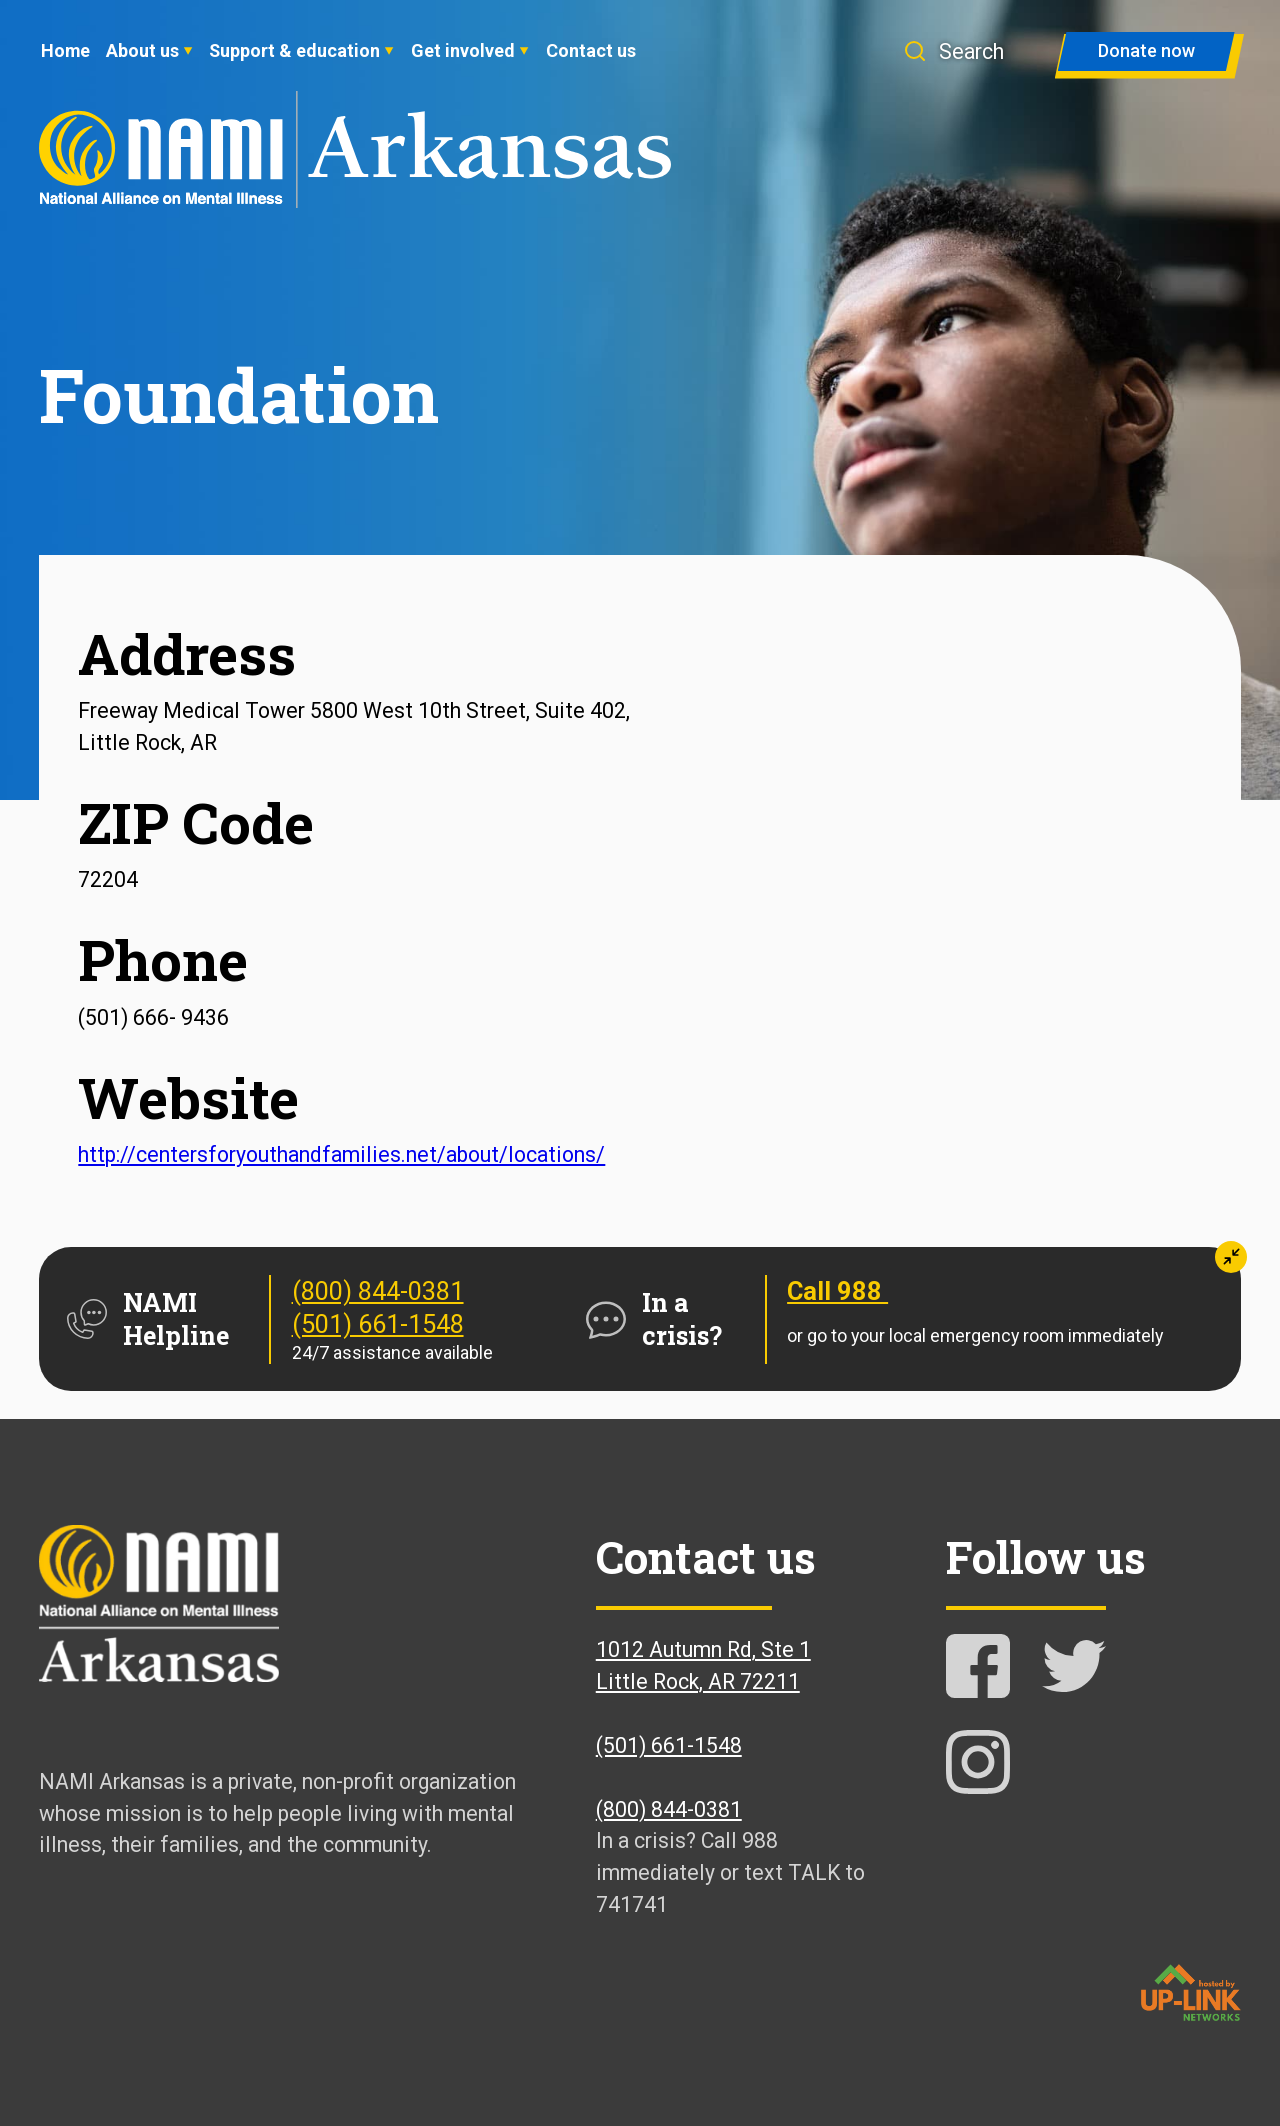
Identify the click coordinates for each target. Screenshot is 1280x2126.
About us (142, 50)
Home (65, 50)
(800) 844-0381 (378, 1291)
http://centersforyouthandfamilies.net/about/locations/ (341, 1154)
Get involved (463, 50)
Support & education (294, 50)
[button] (966, 52)
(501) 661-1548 (378, 1324)
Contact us (591, 50)
